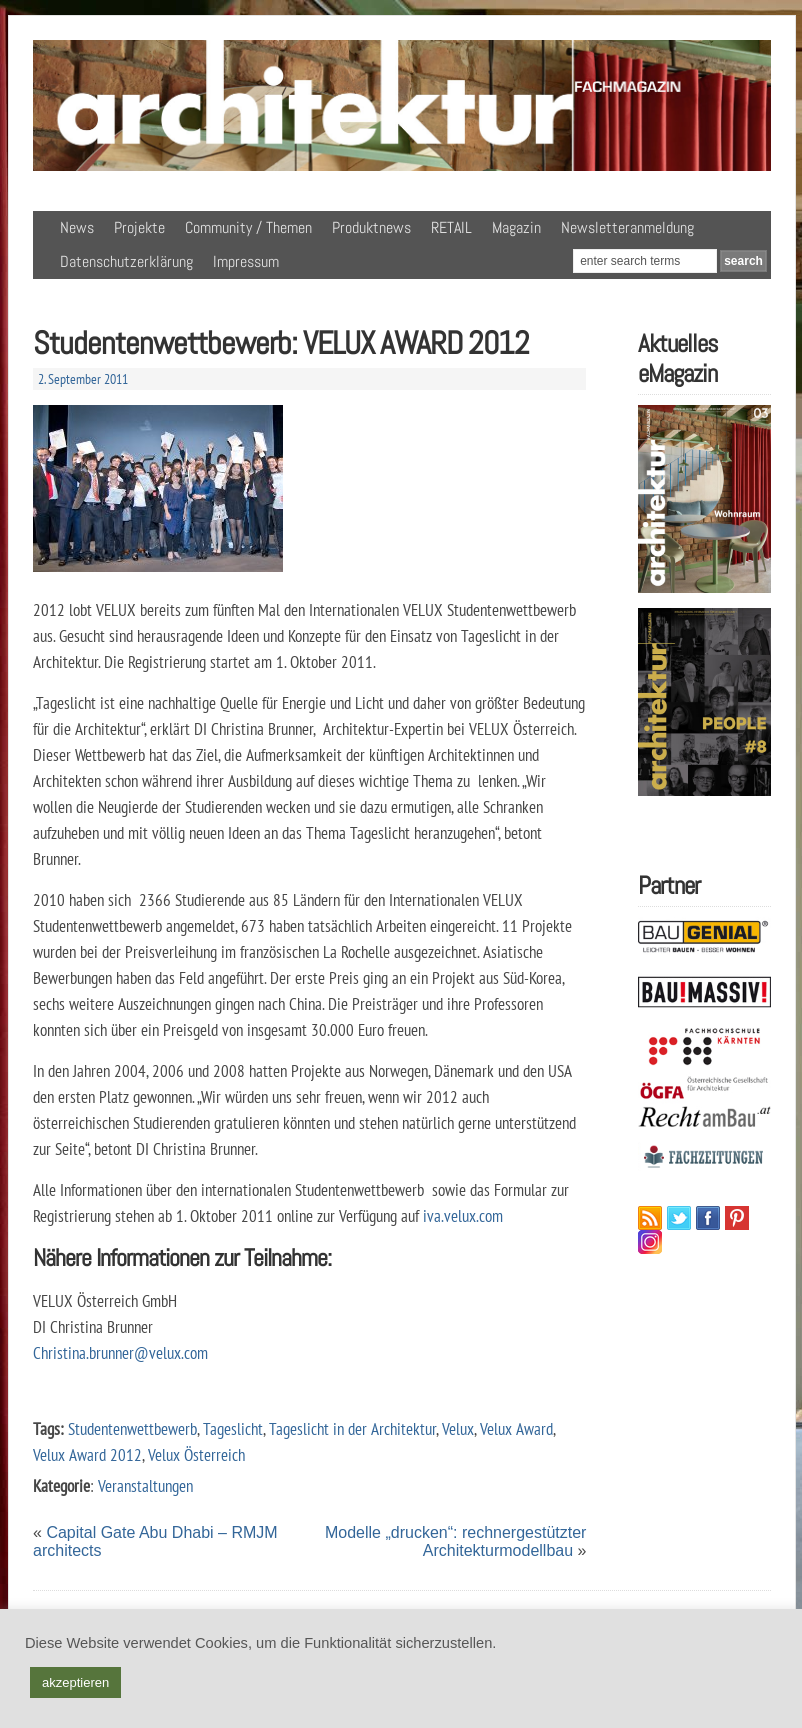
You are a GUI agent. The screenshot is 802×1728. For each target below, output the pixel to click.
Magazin (516, 227)
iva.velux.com (463, 1215)
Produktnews (371, 227)
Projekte (139, 227)
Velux (458, 1428)
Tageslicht (233, 1428)
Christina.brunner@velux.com (120, 1352)
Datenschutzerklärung (126, 261)
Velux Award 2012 (87, 1454)
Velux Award (516, 1428)
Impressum (246, 261)
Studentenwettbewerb (132, 1428)
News (77, 227)
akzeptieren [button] (75, 1682)
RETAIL (451, 227)
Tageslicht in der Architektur (352, 1428)
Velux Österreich (196, 1454)
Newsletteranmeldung (627, 227)
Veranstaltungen (145, 1485)
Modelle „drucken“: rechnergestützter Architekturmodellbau (455, 1541)
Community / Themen (248, 227)
